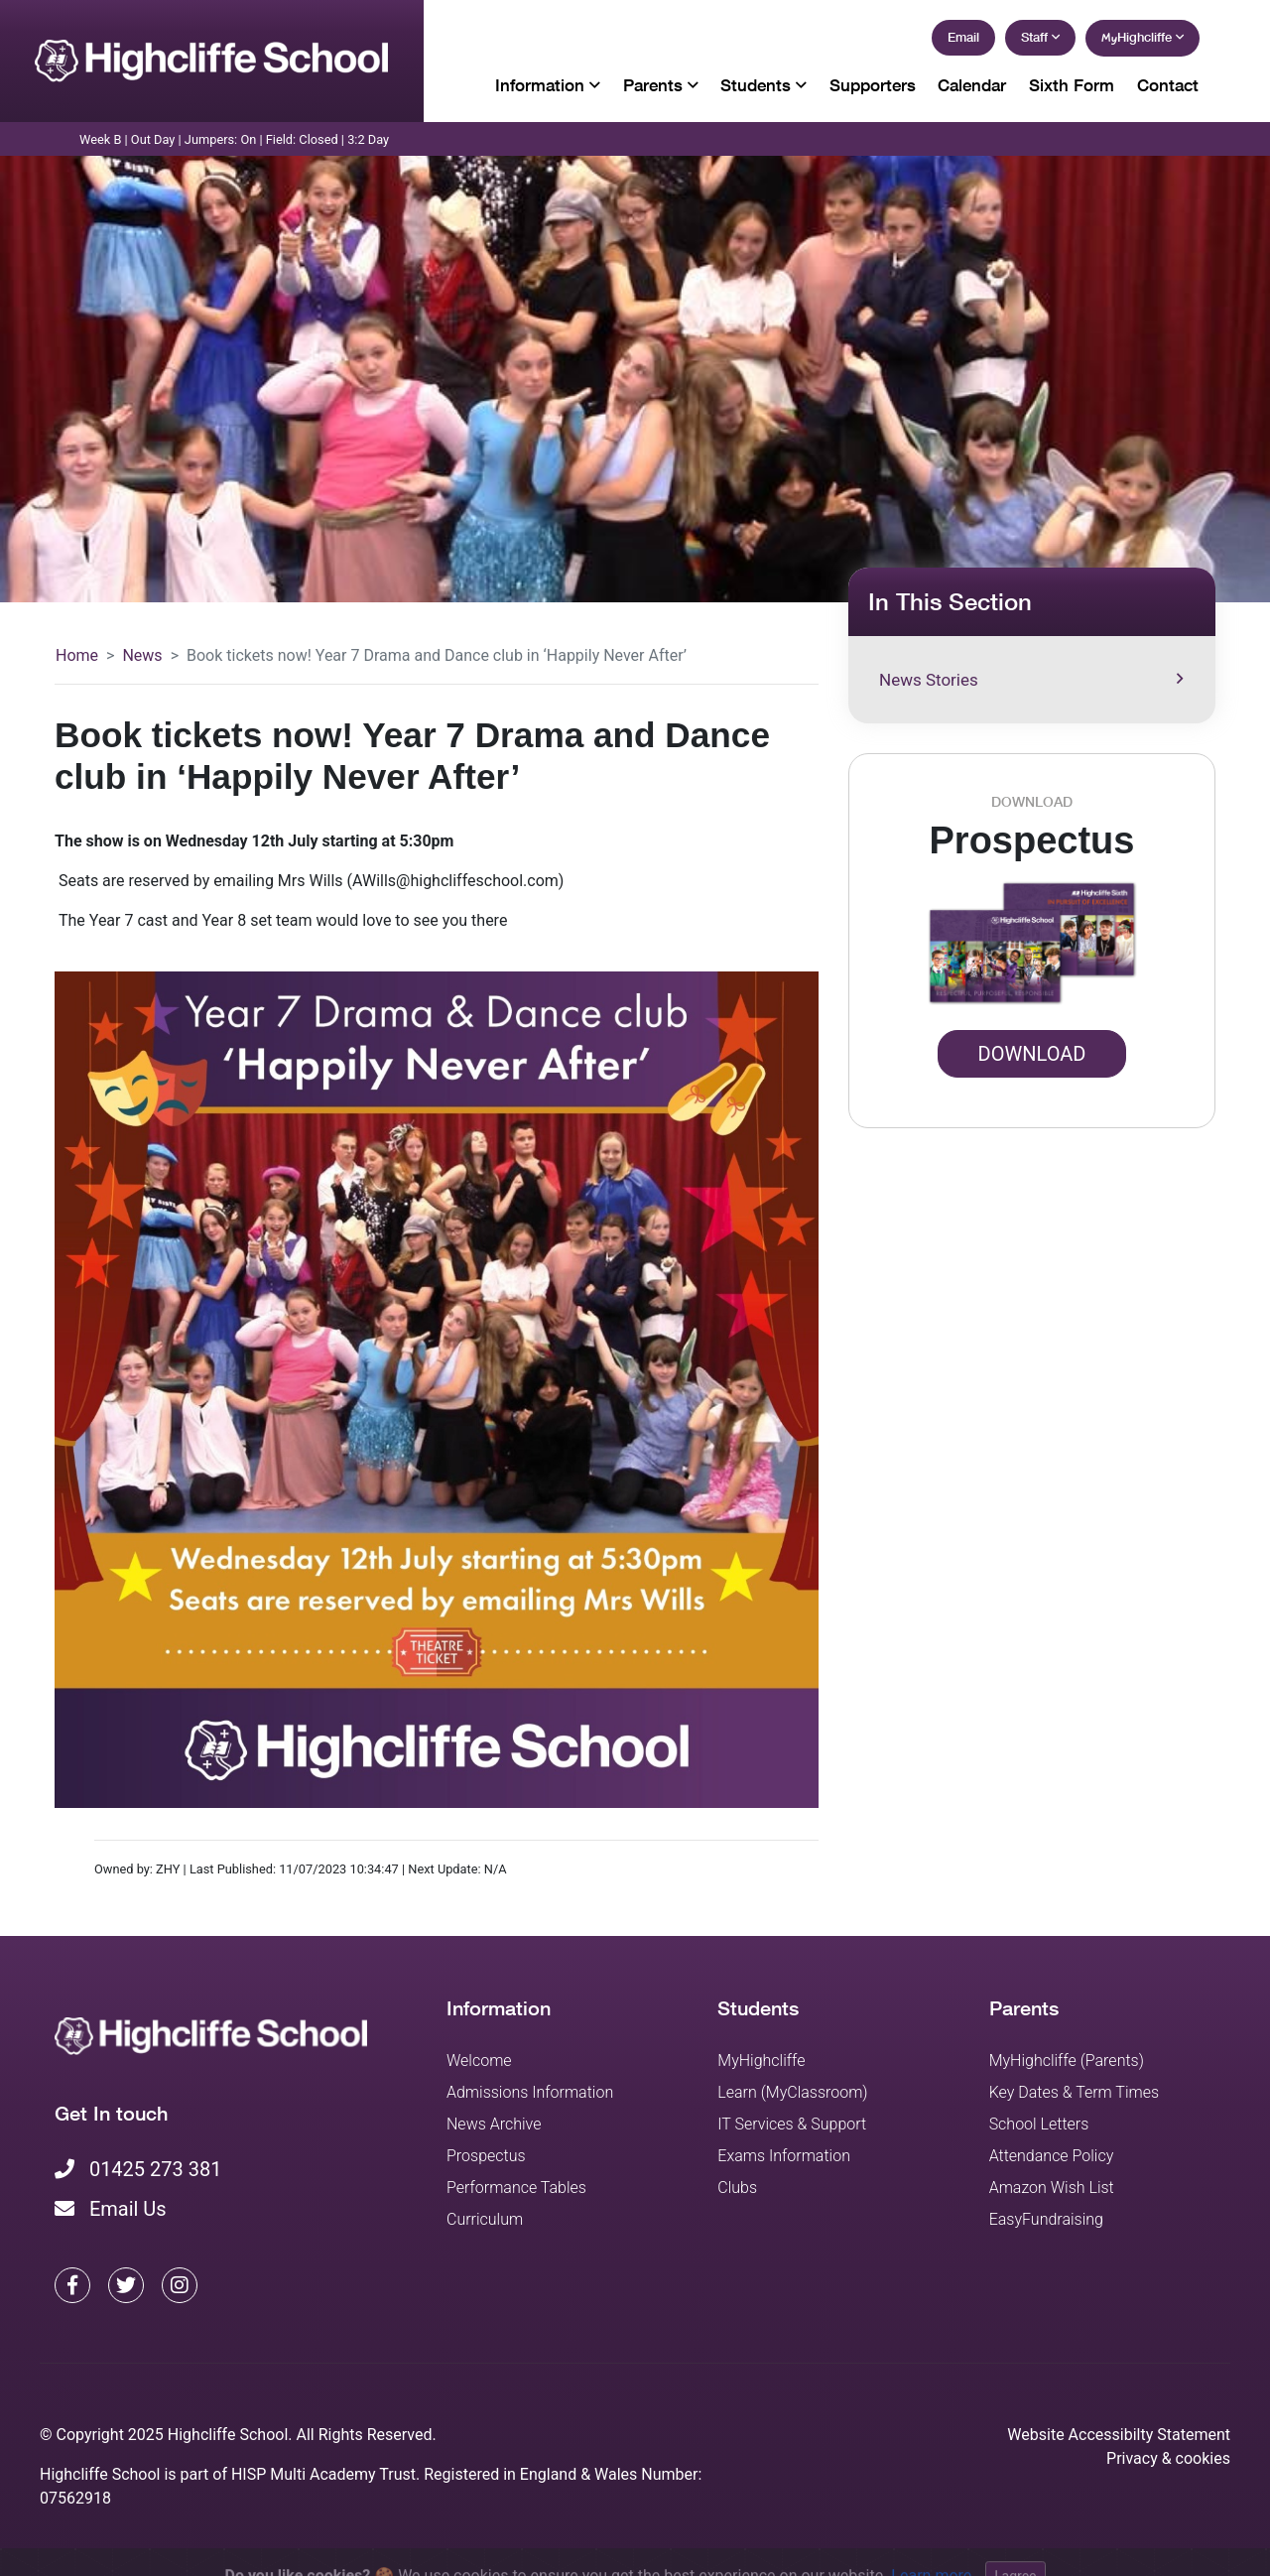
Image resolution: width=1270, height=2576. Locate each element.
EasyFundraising (1046, 2219)
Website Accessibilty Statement (1118, 2434)
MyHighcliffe (761, 2060)
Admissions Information (529, 2092)
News (142, 655)
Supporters (872, 84)
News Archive (493, 2124)
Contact (1168, 84)
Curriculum (484, 2219)
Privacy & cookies (1168, 2458)
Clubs (737, 2187)
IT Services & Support (791, 2124)
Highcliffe (1142, 37)
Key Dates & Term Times (1074, 2092)
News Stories (1031, 680)
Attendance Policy (1051, 2155)
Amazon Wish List (1051, 2187)
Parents (660, 84)
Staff (1040, 37)
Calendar (972, 84)
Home (77, 655)
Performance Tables (516, 2187)
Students (763, 84)
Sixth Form (1071, 84)
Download (1032, 1054)
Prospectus (486, 2155)
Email (963, 37)
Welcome (479, 2060)
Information (547, 84)
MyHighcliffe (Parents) (1066, 2060)
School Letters (1039, 2124)
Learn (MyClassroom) (792, 2092)
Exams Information (783, 2155)
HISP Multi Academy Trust (323, 2474)
